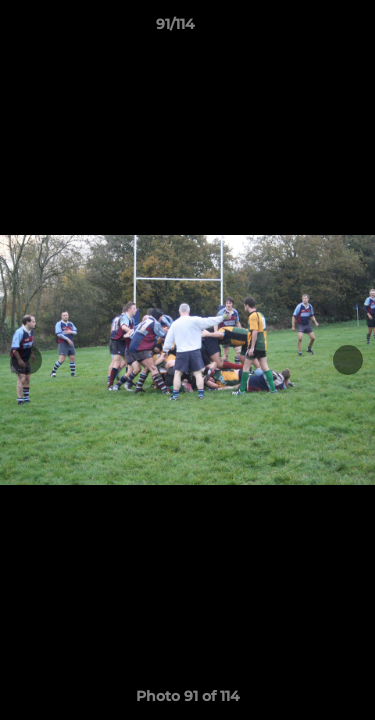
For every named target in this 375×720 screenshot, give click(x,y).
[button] (303, 29)
